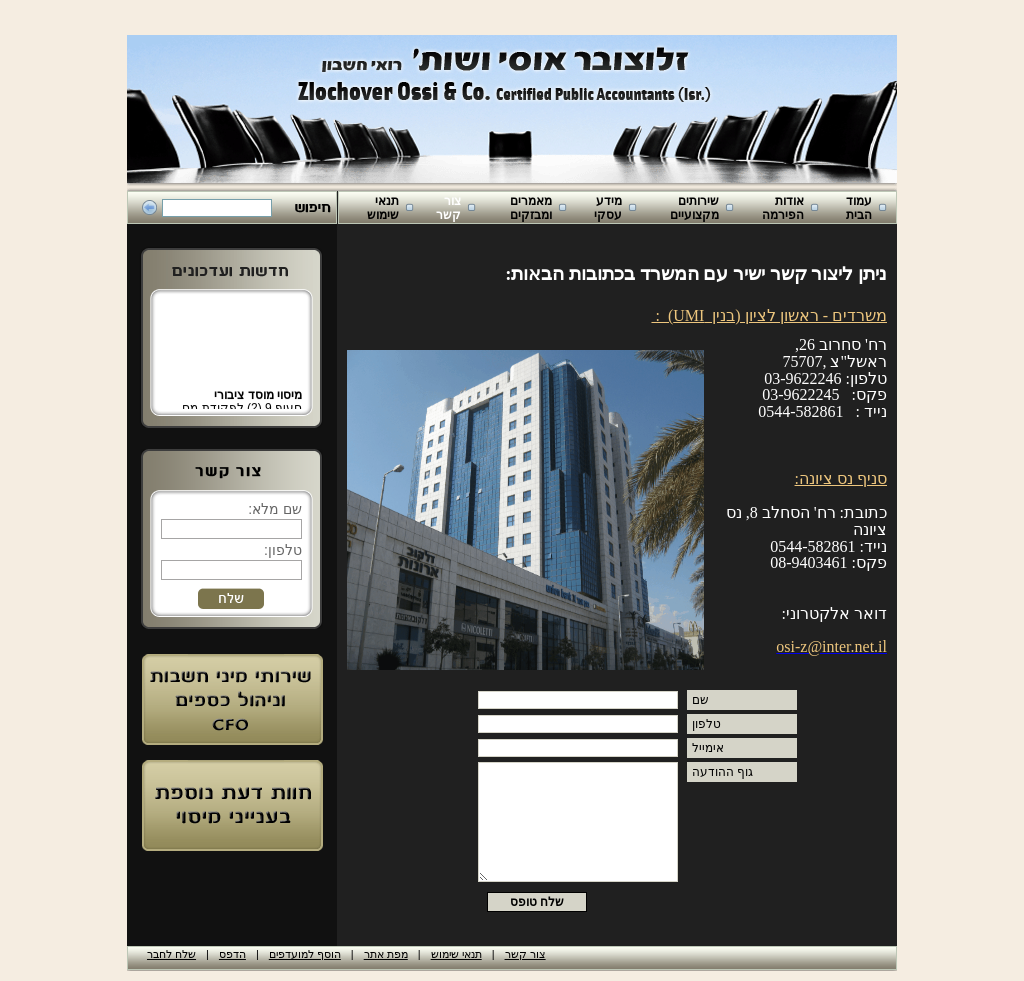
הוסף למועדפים (305, 954)
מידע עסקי (608, 208)
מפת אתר (386, 954)
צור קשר (448, 208)
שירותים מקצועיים (694, 208)
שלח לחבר (171, 954)
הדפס (232, 954)
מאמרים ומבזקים (531, 208)
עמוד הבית (859, 208)
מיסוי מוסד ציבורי (258, 400)
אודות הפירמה (783, 208)
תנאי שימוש (383, 208)
